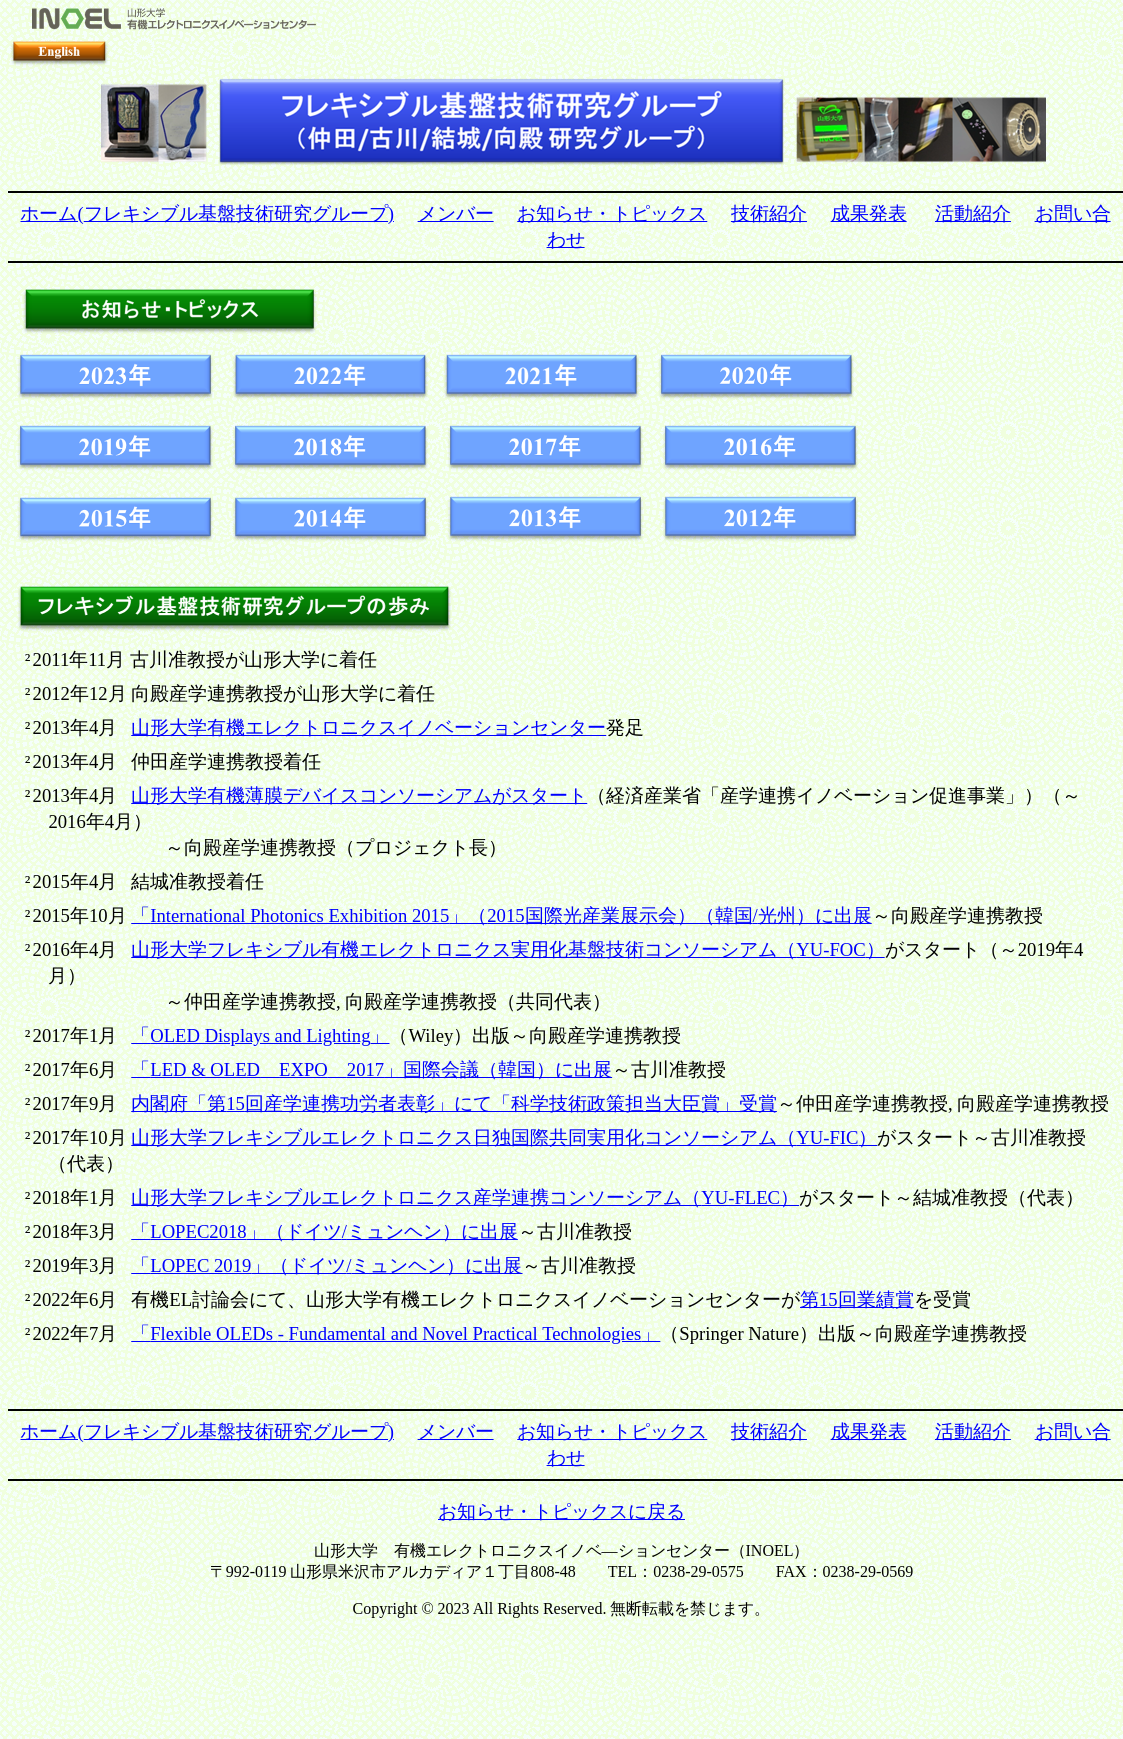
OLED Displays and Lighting (260, 1035)
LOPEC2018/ (324, 1231)
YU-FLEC (465, 1197)
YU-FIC (504, 1137)
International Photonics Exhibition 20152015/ (501, 915)
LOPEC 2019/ (326, 1265)
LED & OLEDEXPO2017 (371, 1069)
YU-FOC (507, 949)
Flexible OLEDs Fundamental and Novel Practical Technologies (395, 1333)
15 (454, 1103)
